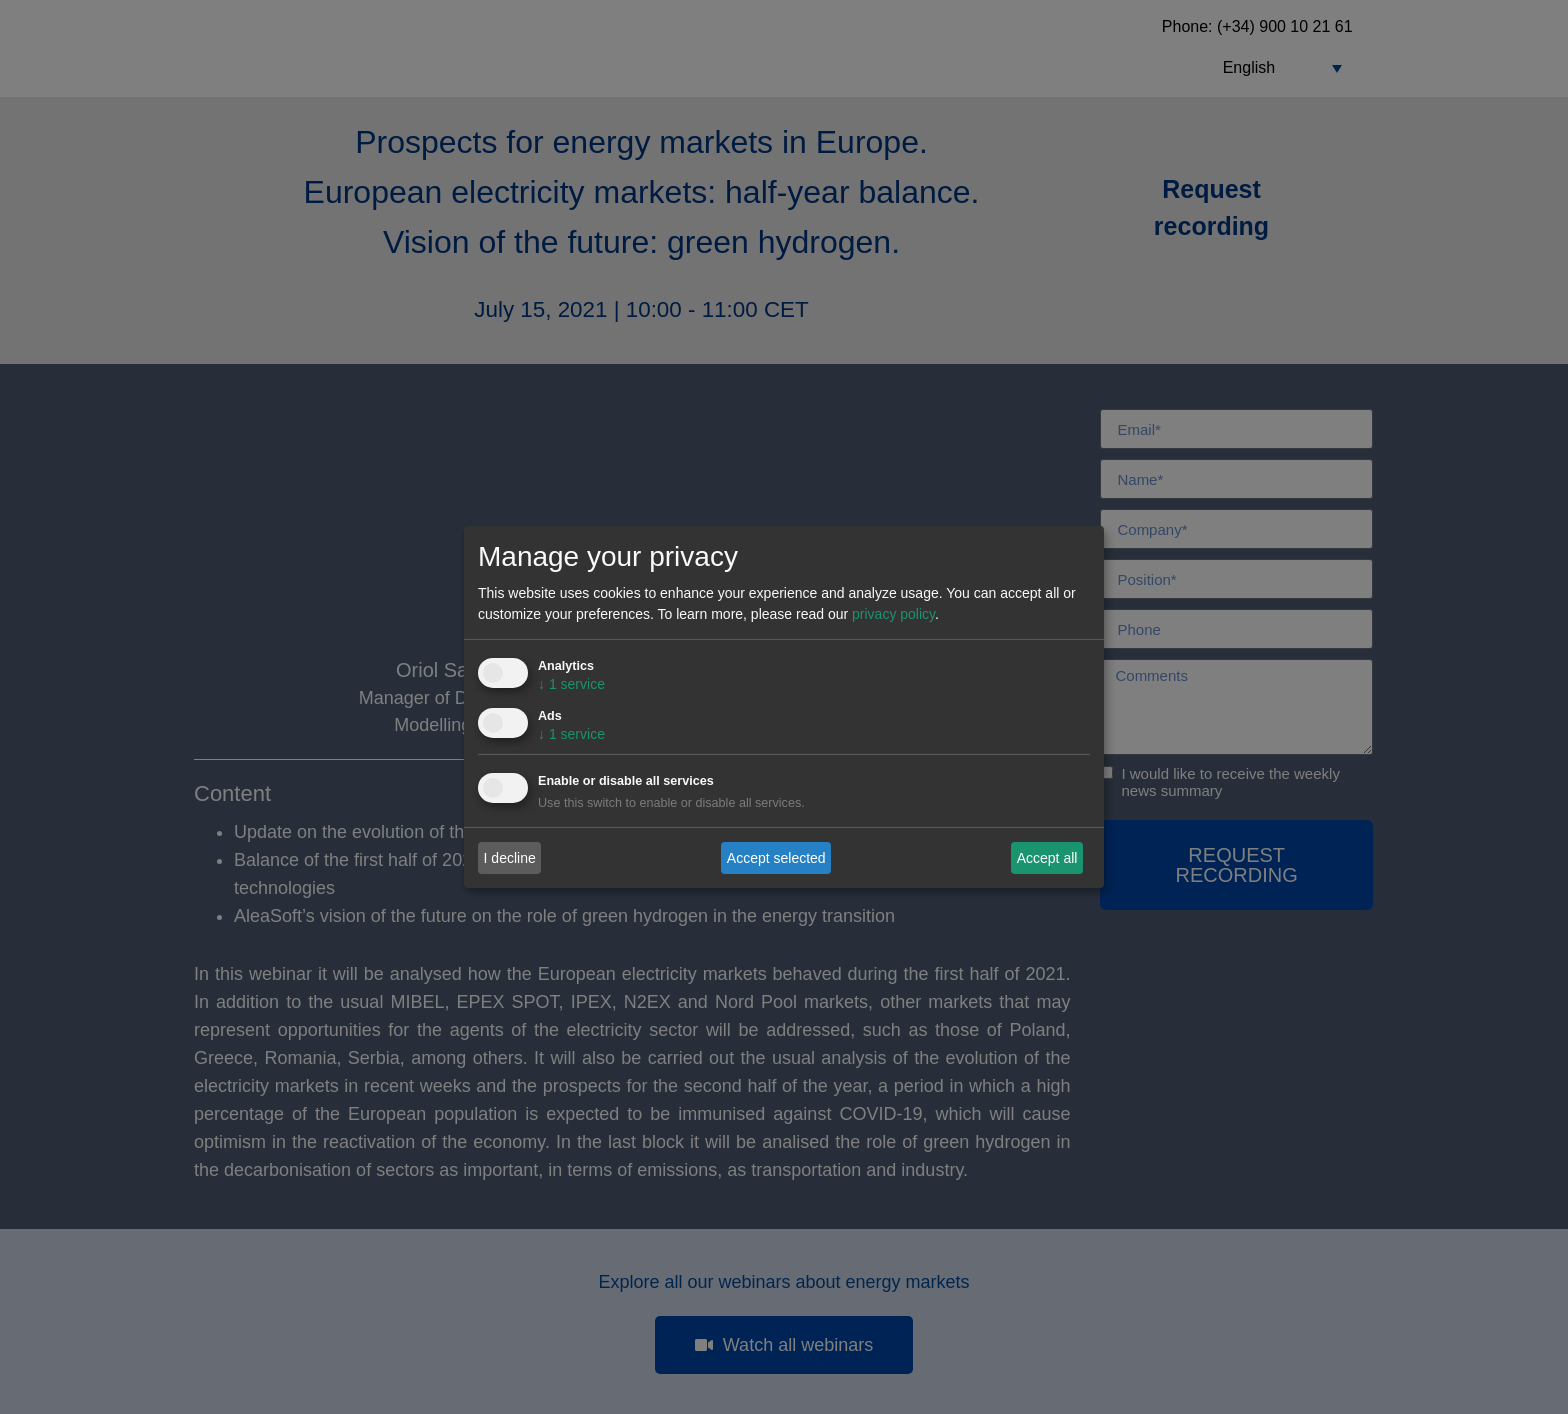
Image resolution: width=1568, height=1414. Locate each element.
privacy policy (893, 614)
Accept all (1047, 857)
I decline (510, 857)
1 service (571, 684)
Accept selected (776, 857)
